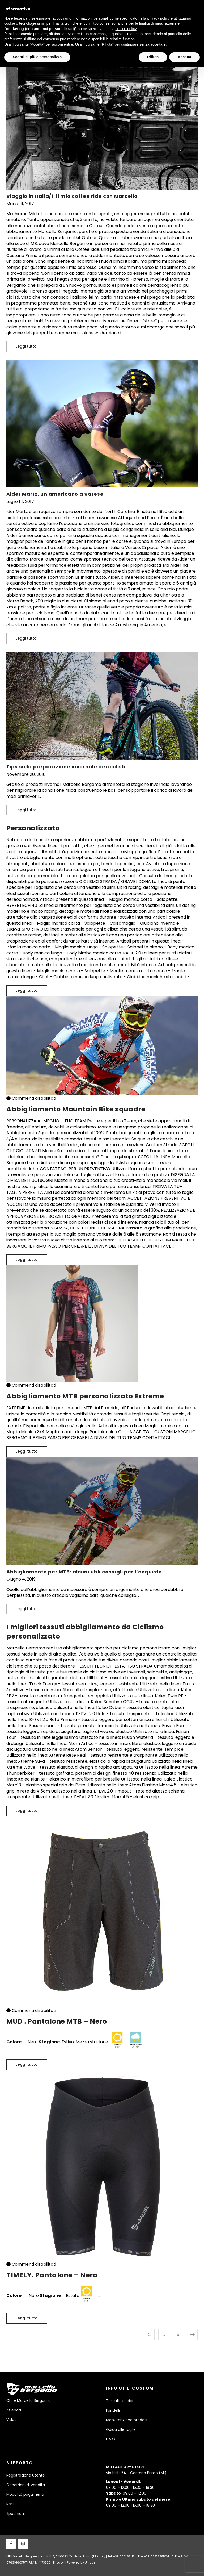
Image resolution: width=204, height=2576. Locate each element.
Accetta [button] (184, 57)
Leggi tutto (31, 345)
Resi (10, 2504)
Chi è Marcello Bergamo (28, 2400)
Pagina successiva (192, 2334)
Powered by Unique (81, 2562)
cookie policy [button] (126, 29)
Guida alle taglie (121, 2429)
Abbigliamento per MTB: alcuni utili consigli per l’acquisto (84, 1571)
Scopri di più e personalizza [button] (37, 57)
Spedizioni (15, 2513)
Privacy (58, 2562)
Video (11, 2419)
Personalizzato (33, 828)
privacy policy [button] (158, 18)
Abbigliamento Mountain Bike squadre (76, 1109)
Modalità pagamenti (25, 2494)
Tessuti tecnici (119, 2400)
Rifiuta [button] (153, 57)
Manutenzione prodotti (127, 2420)
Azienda (13, 2410)
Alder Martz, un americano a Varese (54, 494)
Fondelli (113, 2410)
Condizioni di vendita (25, 2484)
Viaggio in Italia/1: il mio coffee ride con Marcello (71, 196)
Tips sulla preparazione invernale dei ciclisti (66, 766)
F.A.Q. (111, 2439)
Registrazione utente (25, 2475)
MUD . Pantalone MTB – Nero (56, 2021)
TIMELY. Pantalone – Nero (51, 2275)
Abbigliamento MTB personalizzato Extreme (85, 1396)
